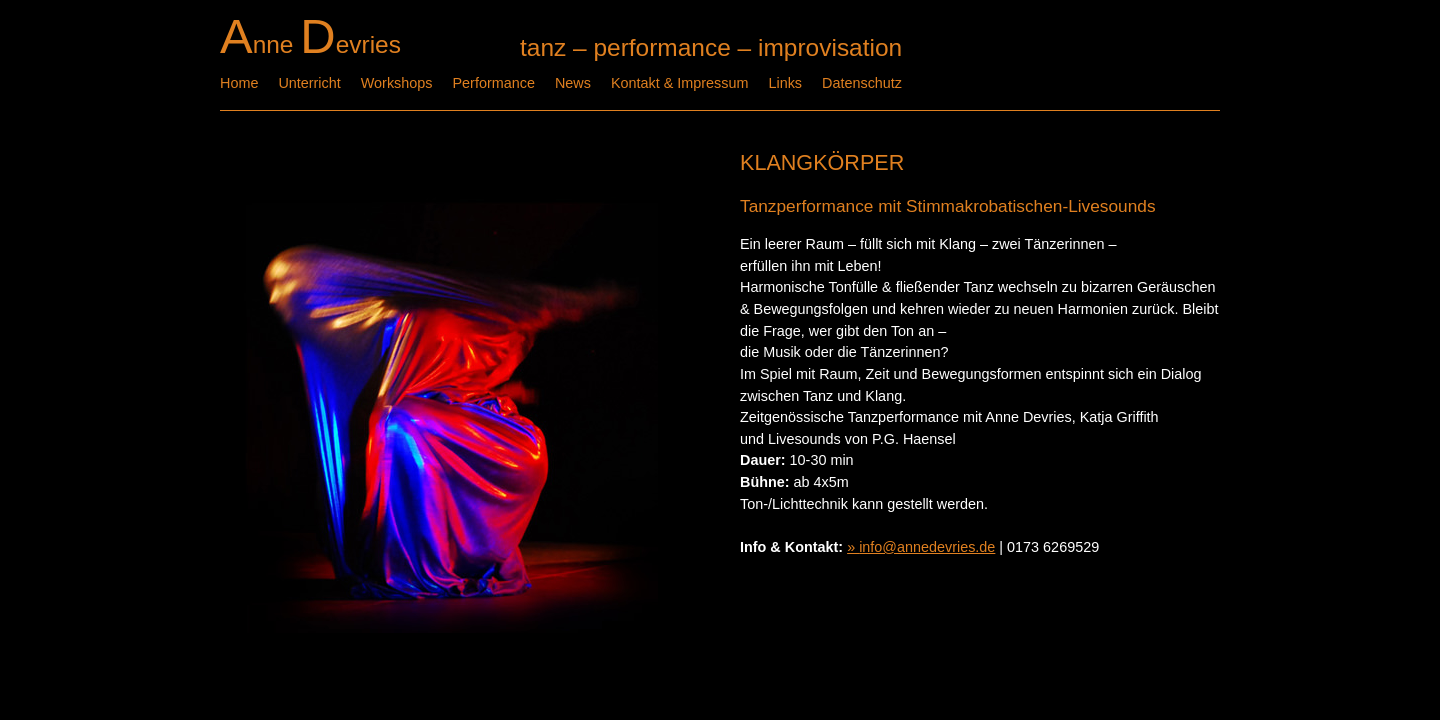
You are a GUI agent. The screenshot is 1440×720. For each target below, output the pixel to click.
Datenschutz (862, 83)
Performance (494, 83)
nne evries (310, 44)
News (573, 83)
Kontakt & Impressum (680, 83)
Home (239, 83)
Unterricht (309, 83)
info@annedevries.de (927, 547)
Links (785, 83)
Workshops (397, 83)
